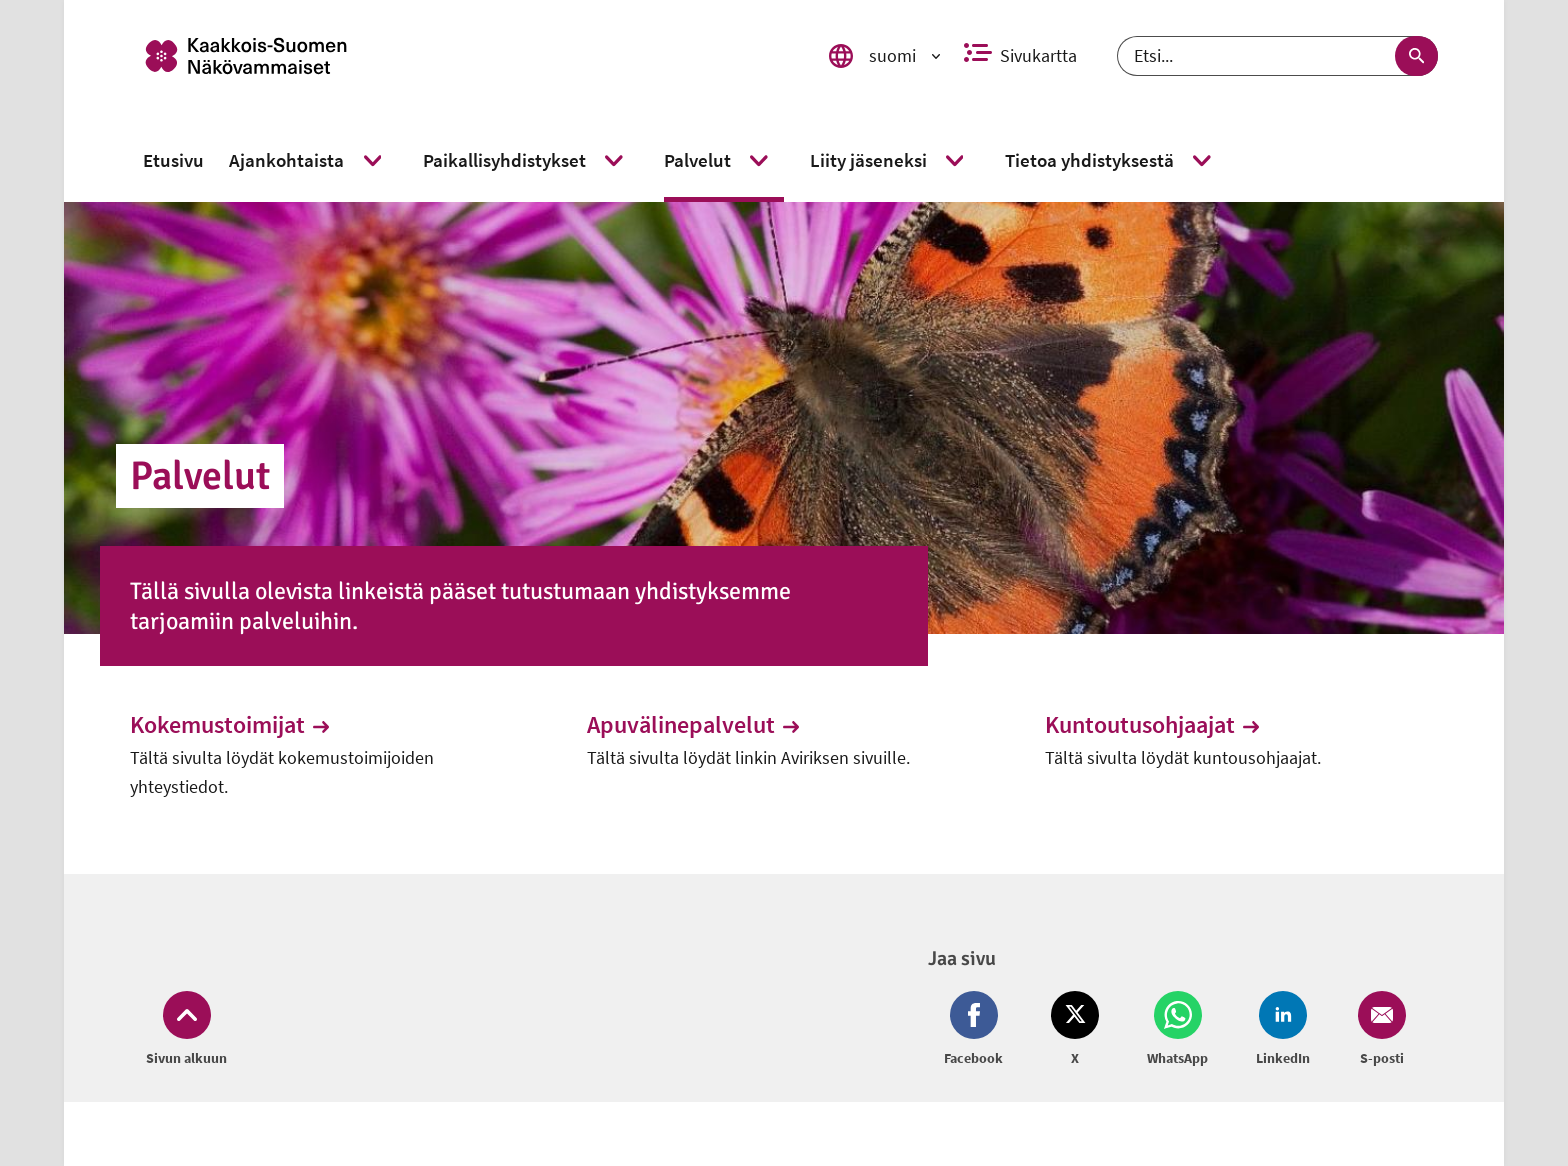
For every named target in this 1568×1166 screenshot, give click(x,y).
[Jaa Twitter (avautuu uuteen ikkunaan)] (1075, 1030)
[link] (457, 56)
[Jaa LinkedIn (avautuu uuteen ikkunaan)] (1283, 1030)
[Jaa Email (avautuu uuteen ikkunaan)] (1378, 1030)
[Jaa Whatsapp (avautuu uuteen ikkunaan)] (1177, 1030)
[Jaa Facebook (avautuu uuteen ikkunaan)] (977, 1030)
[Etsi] (1277, 56)
